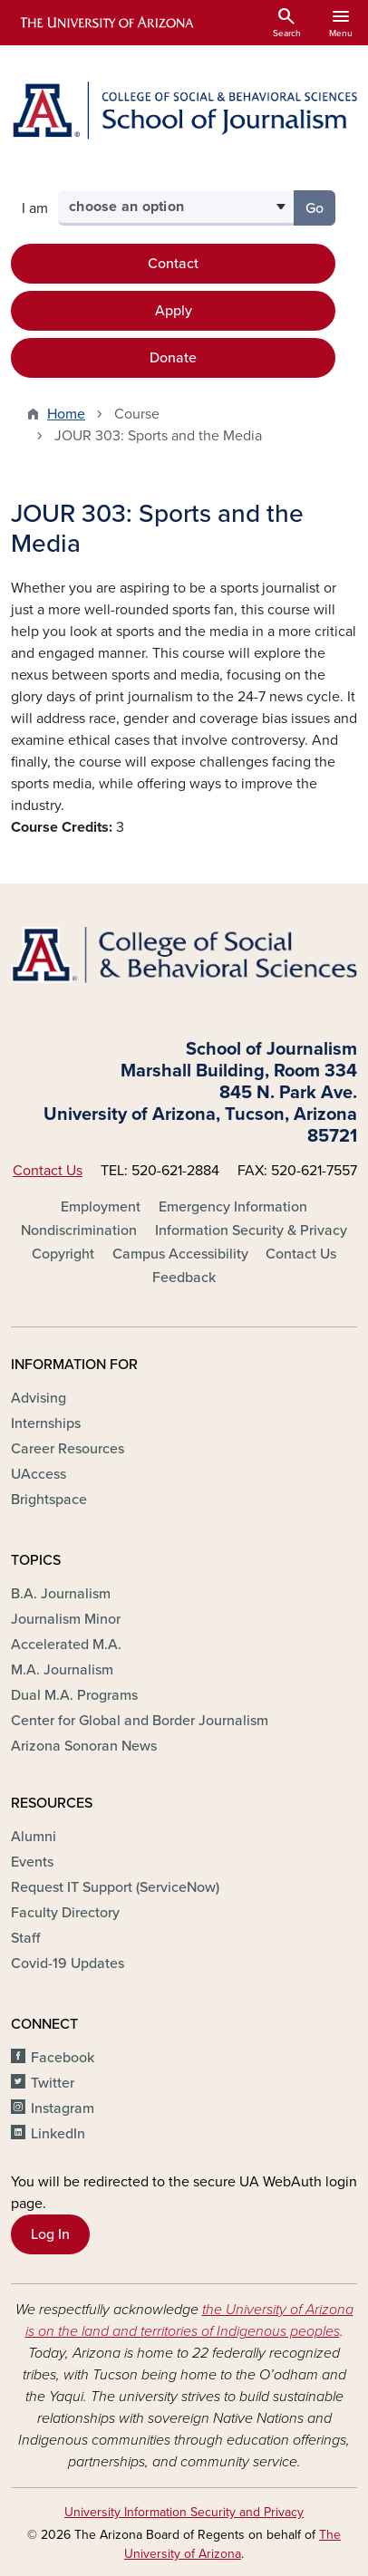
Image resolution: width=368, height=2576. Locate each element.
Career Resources (67, 1449)
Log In (50, 2234)
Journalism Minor (66, 1619)
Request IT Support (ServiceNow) (115, 1887)
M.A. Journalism (62, 1670)
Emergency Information (233, 1207)
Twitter (52, 2083)
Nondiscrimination (79, 1230)
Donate (173, 358)
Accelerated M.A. (66, 1644)
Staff (25, 1938)
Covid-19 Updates (67, 1963)
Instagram (62, 2108)
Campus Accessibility (180, 1254)
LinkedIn (58, 2134)
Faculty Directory (65, 1913)
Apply (173, 311)
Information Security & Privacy (251, 1230)
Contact (173, 264)
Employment (100, 1207)
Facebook (62, 2058)
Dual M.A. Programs (74, 1695)
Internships (46, 1423)
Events (32, 1862)
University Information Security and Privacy (184, 2512)
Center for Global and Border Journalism (139, 1721)
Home (66, 414)
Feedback (184, 1278)
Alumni (33, 1837)
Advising (38, 1398)
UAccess (38, 1474)
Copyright (63, 1254)
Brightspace (49, 1500)
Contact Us (47, 1171)
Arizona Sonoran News (84, 1746)
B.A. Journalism (61, 1594)
